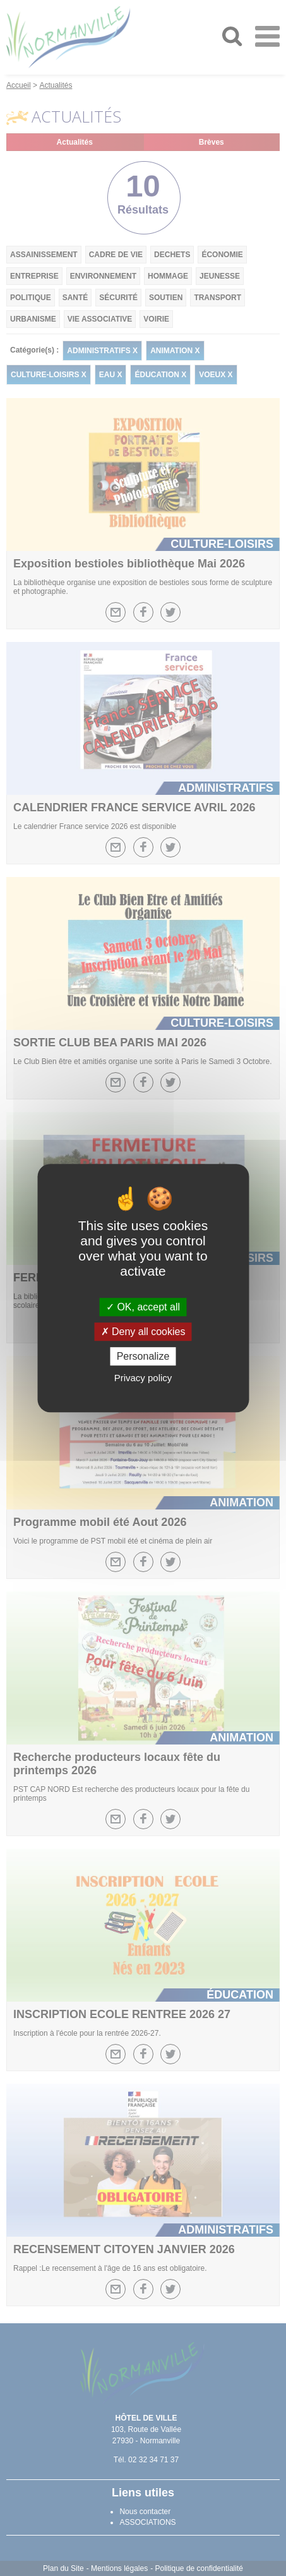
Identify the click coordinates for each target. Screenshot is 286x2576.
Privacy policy (143, 1377)
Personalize (143, 1356)
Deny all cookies (143, 1331)
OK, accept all (143, 1307)
